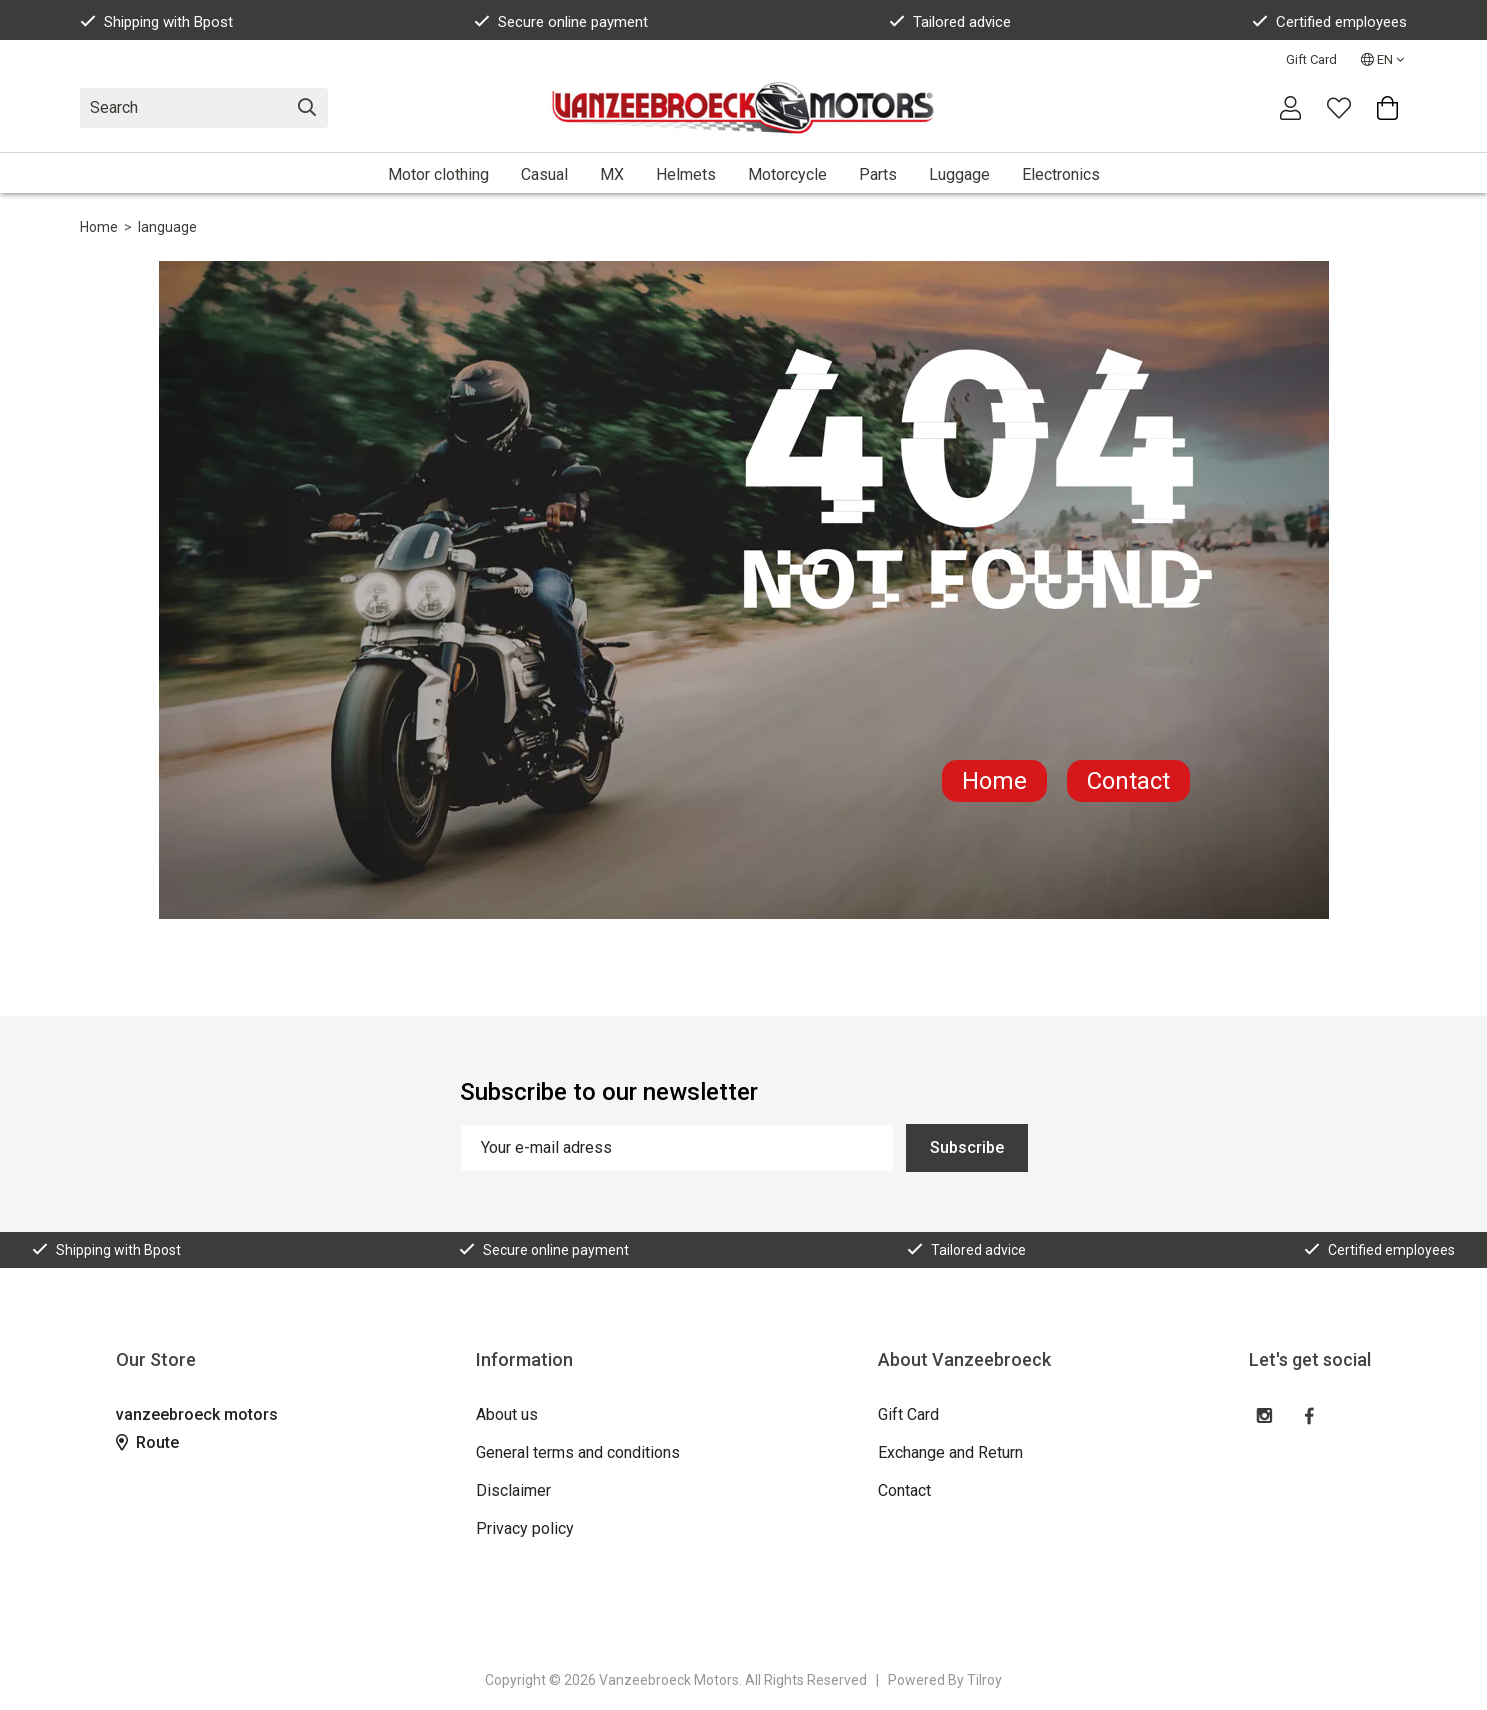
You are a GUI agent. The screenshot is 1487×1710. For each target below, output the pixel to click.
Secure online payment (561, 22)
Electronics (1061, 174)
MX (612, 174)
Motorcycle (787, 174)
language (167, 227)
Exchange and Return (950, 1452)
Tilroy (984, 1680)
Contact (1128, 781)
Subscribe (967, 1147)
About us (507, 1414)
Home (99, 227)
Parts (878, 174)
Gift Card (1311, 59)
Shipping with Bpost (156, 22)
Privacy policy (525, 1528)
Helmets (686, 174)
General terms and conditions (578, 1452)
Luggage (959, 174)
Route (147, 1442)
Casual (544, 174)
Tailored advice (950, 22)
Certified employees (1329, 22)
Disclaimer (513, 1490)
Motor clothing (438, 174)
